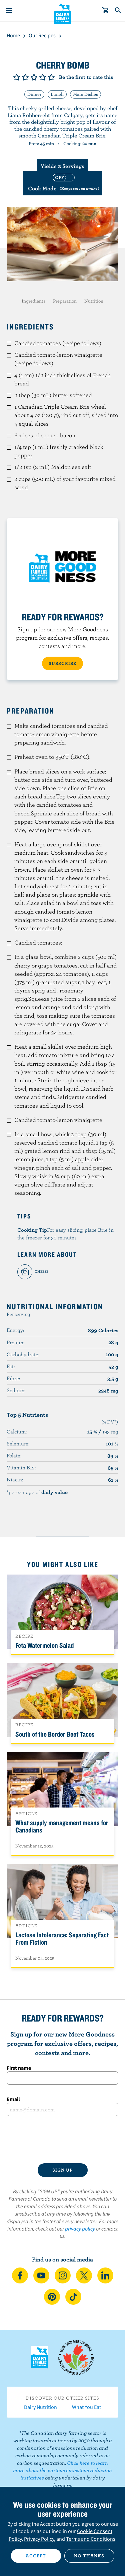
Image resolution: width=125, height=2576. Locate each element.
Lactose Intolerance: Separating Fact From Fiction (62, 1938)
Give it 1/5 (16, 77)
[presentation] (62, 2140)
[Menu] (9, 10)
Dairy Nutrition (40, 2407)
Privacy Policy (39, 2538)
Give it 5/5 (51, 77)
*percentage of (37, 1492)
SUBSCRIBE (62, 663)
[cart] (105, 10)
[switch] (62, 183)
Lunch (57, 94)
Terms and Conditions (90, 2538)
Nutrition (93, 301)
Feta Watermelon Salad (44, 1645)
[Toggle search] (118, 10)
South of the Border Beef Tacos (55, 1734)
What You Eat (86, 2407)
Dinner (34, 94)
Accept (36, 2555)
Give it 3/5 (34, 77)
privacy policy (80, 2228)
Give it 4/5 (42, 77)
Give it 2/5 (25, 77)
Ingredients (33, 301)
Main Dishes (85, 94)
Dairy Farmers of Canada (62, 13)
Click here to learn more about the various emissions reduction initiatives (62, 2470)
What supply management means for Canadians (61, 1826)
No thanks (89, 2555)
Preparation (65, 301)
